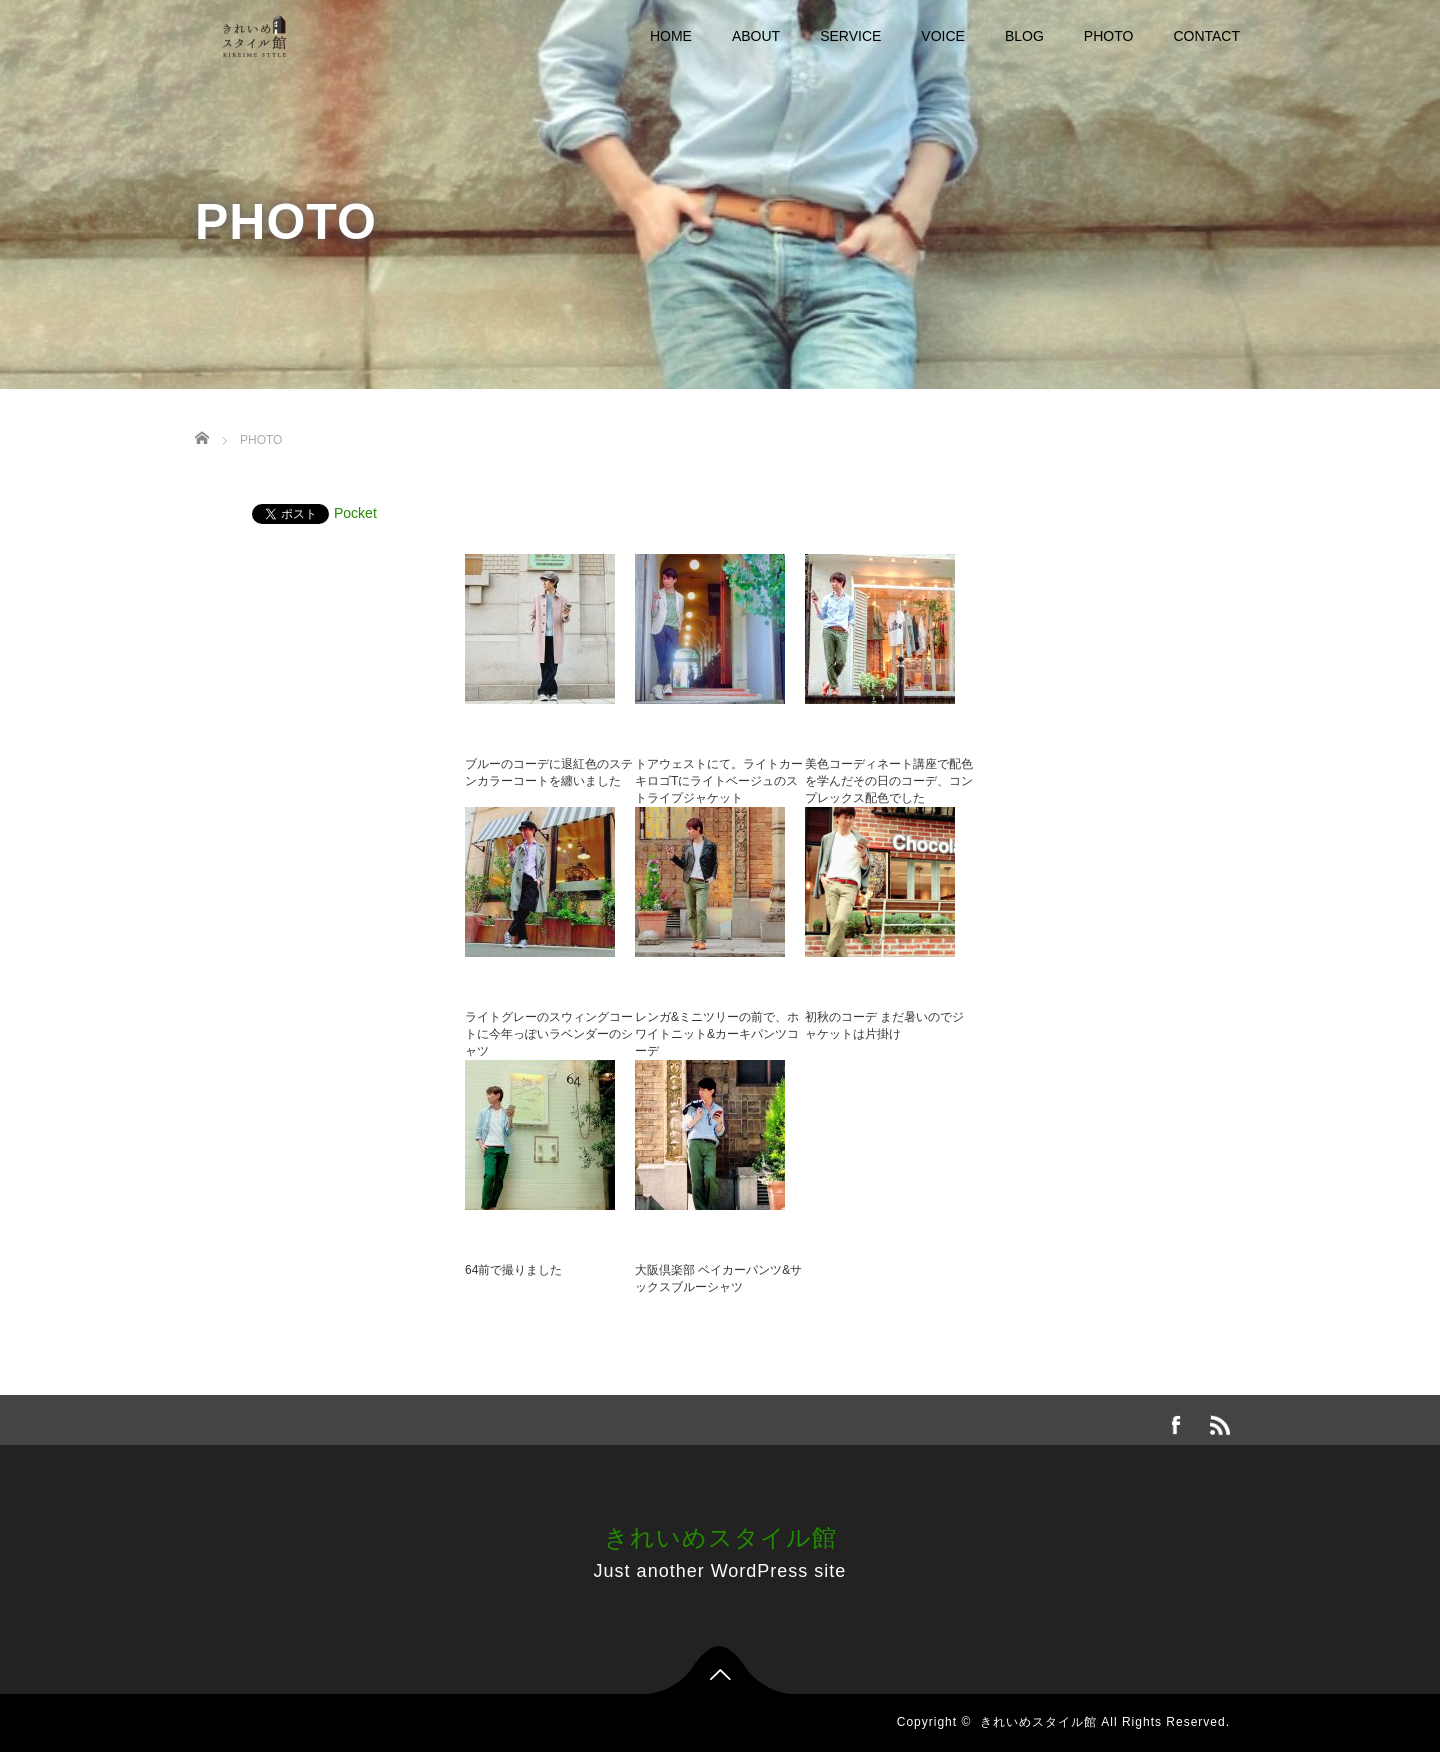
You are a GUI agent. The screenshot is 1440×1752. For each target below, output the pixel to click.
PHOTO (1109, 36)
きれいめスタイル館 (720, 1537)
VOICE (943, 36)
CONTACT (1206, 36)
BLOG (1024, 36)
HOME (671, 36)
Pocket (355, 513)
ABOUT (756, 36)
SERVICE (850, 36)
